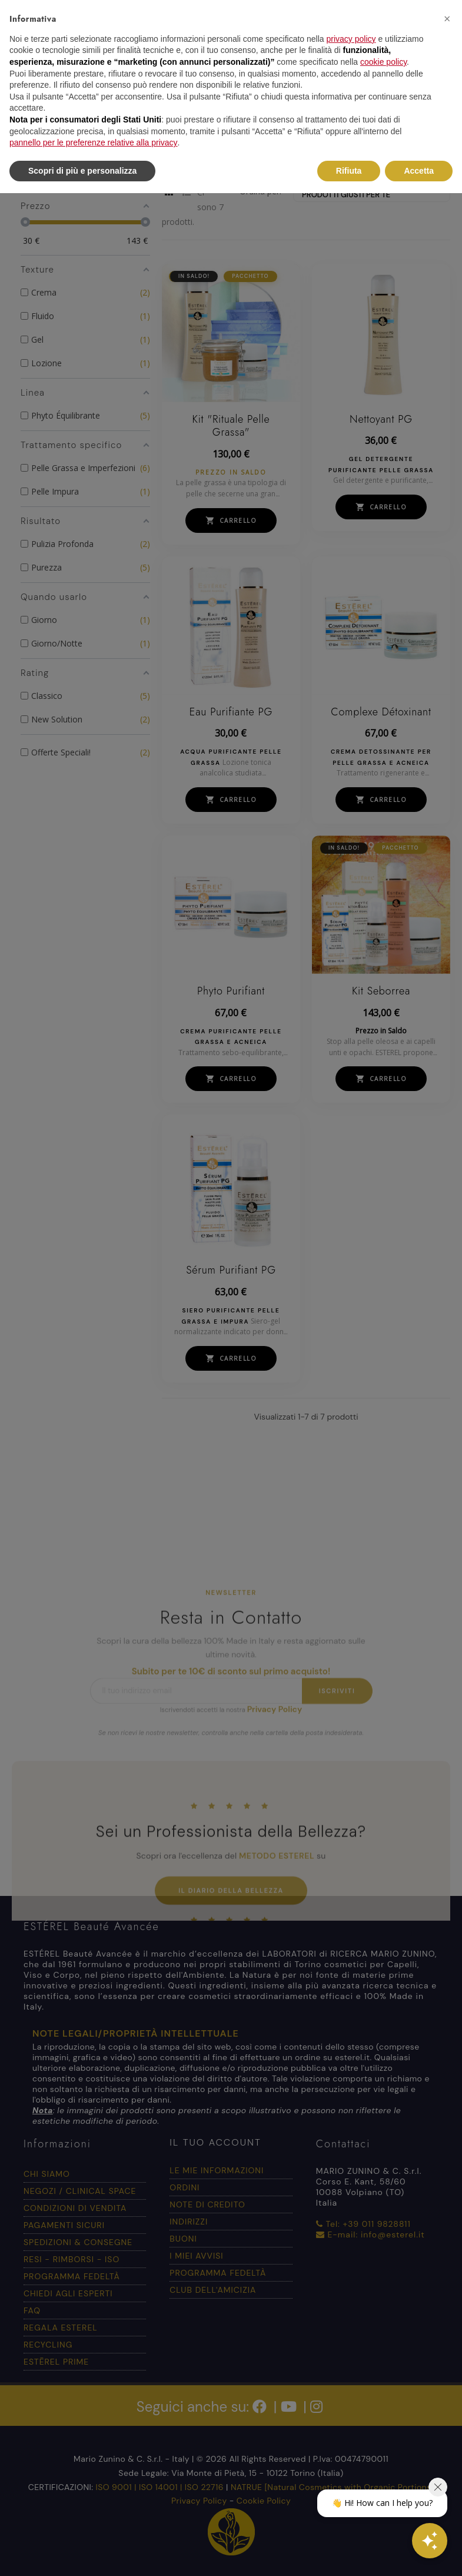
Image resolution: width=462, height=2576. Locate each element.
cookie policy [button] (383, 62)
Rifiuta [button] (349, 170)
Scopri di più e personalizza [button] (82, 170)
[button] (446, 18)
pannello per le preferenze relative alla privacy (93, 142)
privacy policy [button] (351, 39)
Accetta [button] (419, 170)
